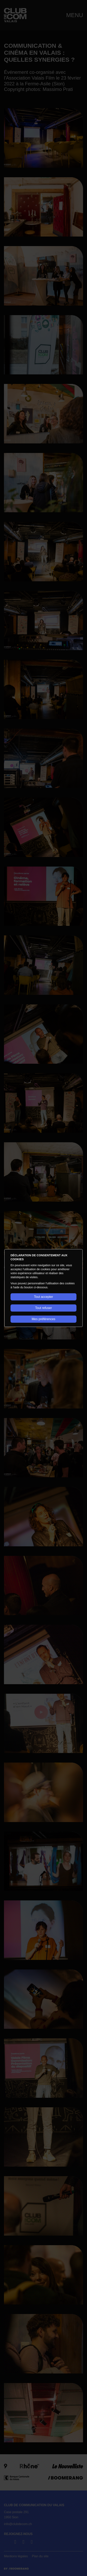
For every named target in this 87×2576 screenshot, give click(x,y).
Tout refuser (43, 1308)
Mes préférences (43, 1319)
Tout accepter (43, 1296)
